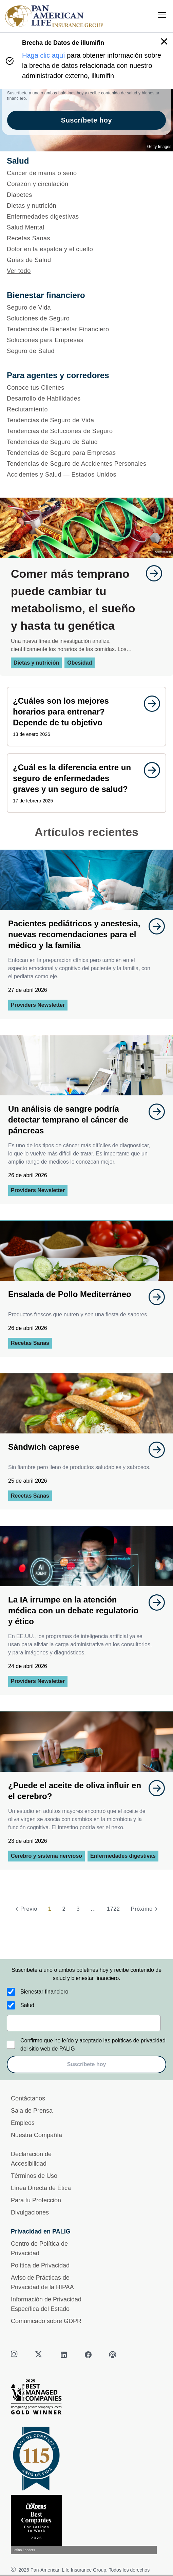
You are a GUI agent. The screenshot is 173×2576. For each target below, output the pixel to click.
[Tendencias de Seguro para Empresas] (86, 452)
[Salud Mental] (86, 227)
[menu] (162, 15)
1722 (113, 1909)
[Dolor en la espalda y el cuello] (86, 249)
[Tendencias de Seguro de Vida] (86, 420)
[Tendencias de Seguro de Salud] (86, 442)
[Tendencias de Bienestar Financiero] (86, 329)
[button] (164, 41)
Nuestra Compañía (36, 2135)
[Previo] (25, 1909)
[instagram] (15, 2354)
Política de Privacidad (40, 2265)
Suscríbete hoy (86, 2064)
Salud (27, 2005)
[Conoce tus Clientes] (86, 387)
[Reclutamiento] (86, 409)
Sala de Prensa (32, 2110)
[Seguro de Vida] (86, 307)
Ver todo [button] (19, 270)
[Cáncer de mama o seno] (86, 173)
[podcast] (113, 2355)
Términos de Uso (34, 2175)
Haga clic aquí (43, 55)
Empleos (23, 2122)
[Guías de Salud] (86, 260)
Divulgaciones (30, 2212)
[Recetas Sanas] (86, 238)
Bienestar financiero (44, 1992)
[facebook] (88, 2355)
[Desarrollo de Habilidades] (86, 398)
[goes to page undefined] (150, 573)
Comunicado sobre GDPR (46, 2321)
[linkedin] (64, 2355)
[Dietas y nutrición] (86, 205)
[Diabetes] (86, 194)
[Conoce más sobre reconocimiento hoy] (86, 2524)
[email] (84, 2023)
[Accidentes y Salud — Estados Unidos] (86, 474)
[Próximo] (145, 1909)
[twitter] (39, 2354)
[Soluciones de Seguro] (86, 318)
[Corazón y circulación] (86, 184)
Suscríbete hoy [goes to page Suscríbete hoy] (86, 120)
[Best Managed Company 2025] (86, 2398)
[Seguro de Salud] (86, 351)
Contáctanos (28, 2098)
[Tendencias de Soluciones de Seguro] (86, 431)
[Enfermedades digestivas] (86, 216)
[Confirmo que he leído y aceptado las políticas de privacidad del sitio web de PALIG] (11, 2045)
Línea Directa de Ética (41, 2188)
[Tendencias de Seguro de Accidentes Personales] (86, 463)
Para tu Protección (36, 2200)
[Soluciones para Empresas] (86, 340)
